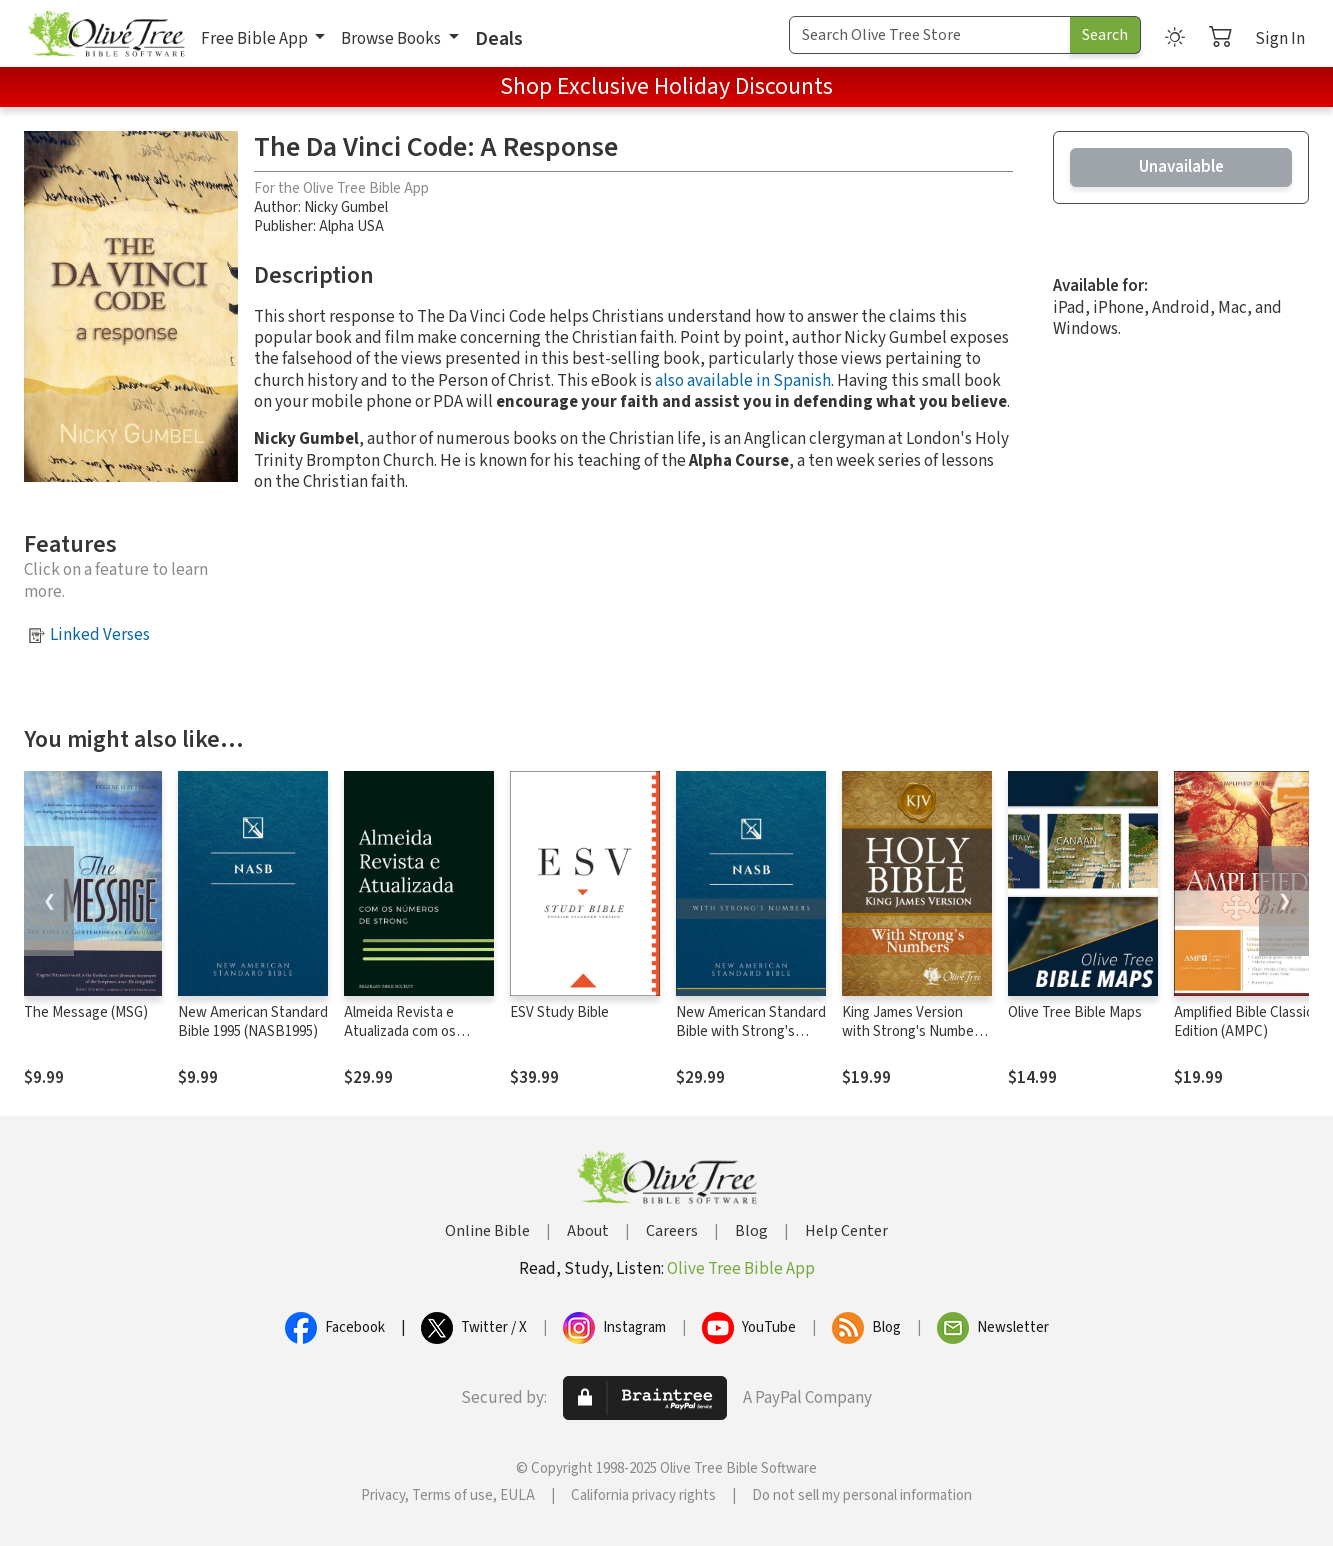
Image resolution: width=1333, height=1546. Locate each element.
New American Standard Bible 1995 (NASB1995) (253, 1022)
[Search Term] (930, 35)
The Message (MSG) (86, 1012)
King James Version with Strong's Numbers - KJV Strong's (914, 1031)
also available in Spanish (743, 381)
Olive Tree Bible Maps (1075, 1012)
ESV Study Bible (559, 1012)
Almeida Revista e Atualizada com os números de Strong (404, 1031)
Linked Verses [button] (100, 635)
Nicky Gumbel (346, 207)
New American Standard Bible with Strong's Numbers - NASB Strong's (751, 1041)
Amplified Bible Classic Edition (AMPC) (1243, 1022)
